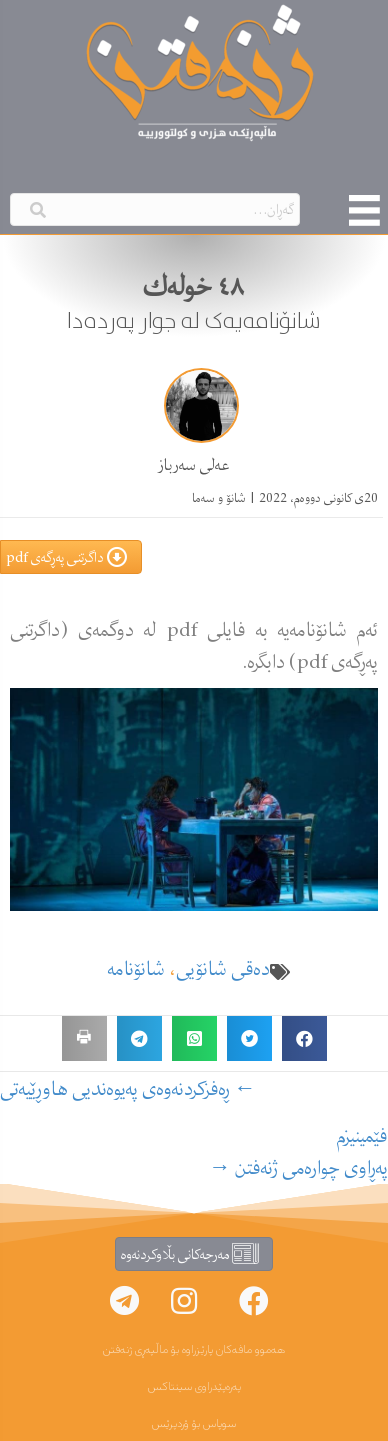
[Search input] (155, 209)
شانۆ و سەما (219, 498)
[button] (254, 1301)
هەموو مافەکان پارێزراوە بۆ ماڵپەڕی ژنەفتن (194, 1350)
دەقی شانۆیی (223, 968)
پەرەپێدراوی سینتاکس (194, 1387)
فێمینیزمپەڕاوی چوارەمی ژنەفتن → (298, 1152)
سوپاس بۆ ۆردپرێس (194, 1424)
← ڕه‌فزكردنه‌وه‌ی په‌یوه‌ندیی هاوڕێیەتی (128, 1089)
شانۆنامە (136, 968)
